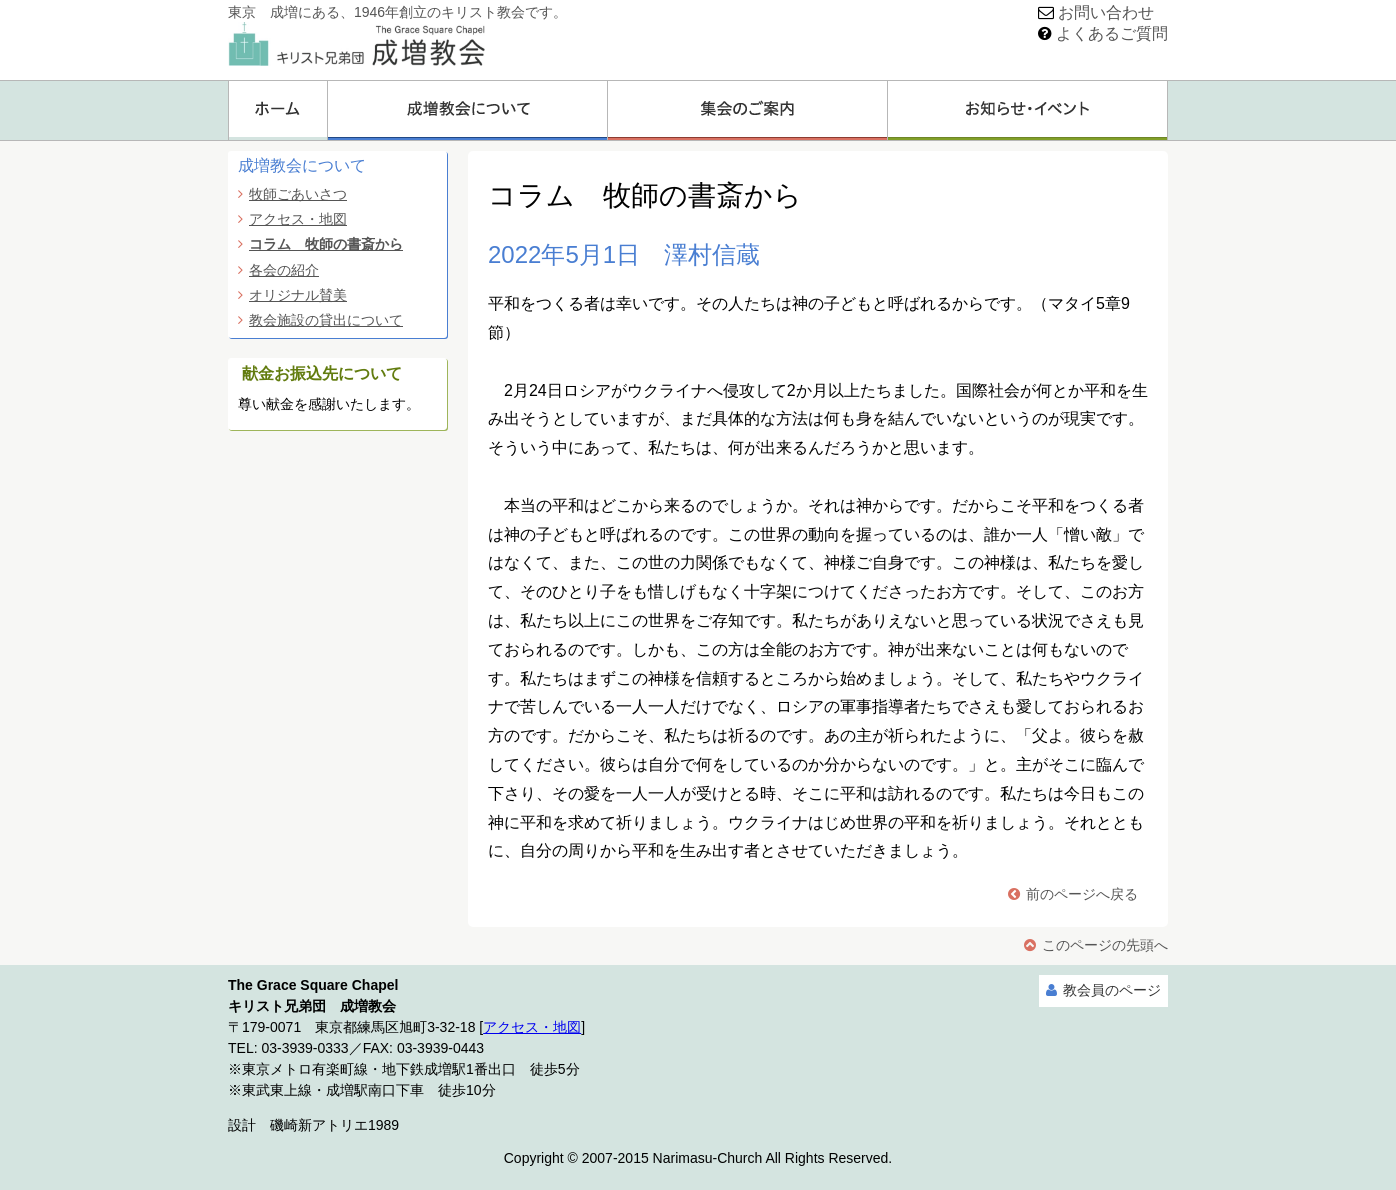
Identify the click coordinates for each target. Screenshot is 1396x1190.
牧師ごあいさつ (298, 194)
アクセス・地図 (298, 219)
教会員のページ (1112, 990)
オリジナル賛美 (298, 295)
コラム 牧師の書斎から (326, 244)
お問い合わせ (1106, 12)
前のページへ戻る (1082, 894)
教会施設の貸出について (326, 320)
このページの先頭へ (1105, 945)
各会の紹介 (284, 270)
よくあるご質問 (1112, 33)
